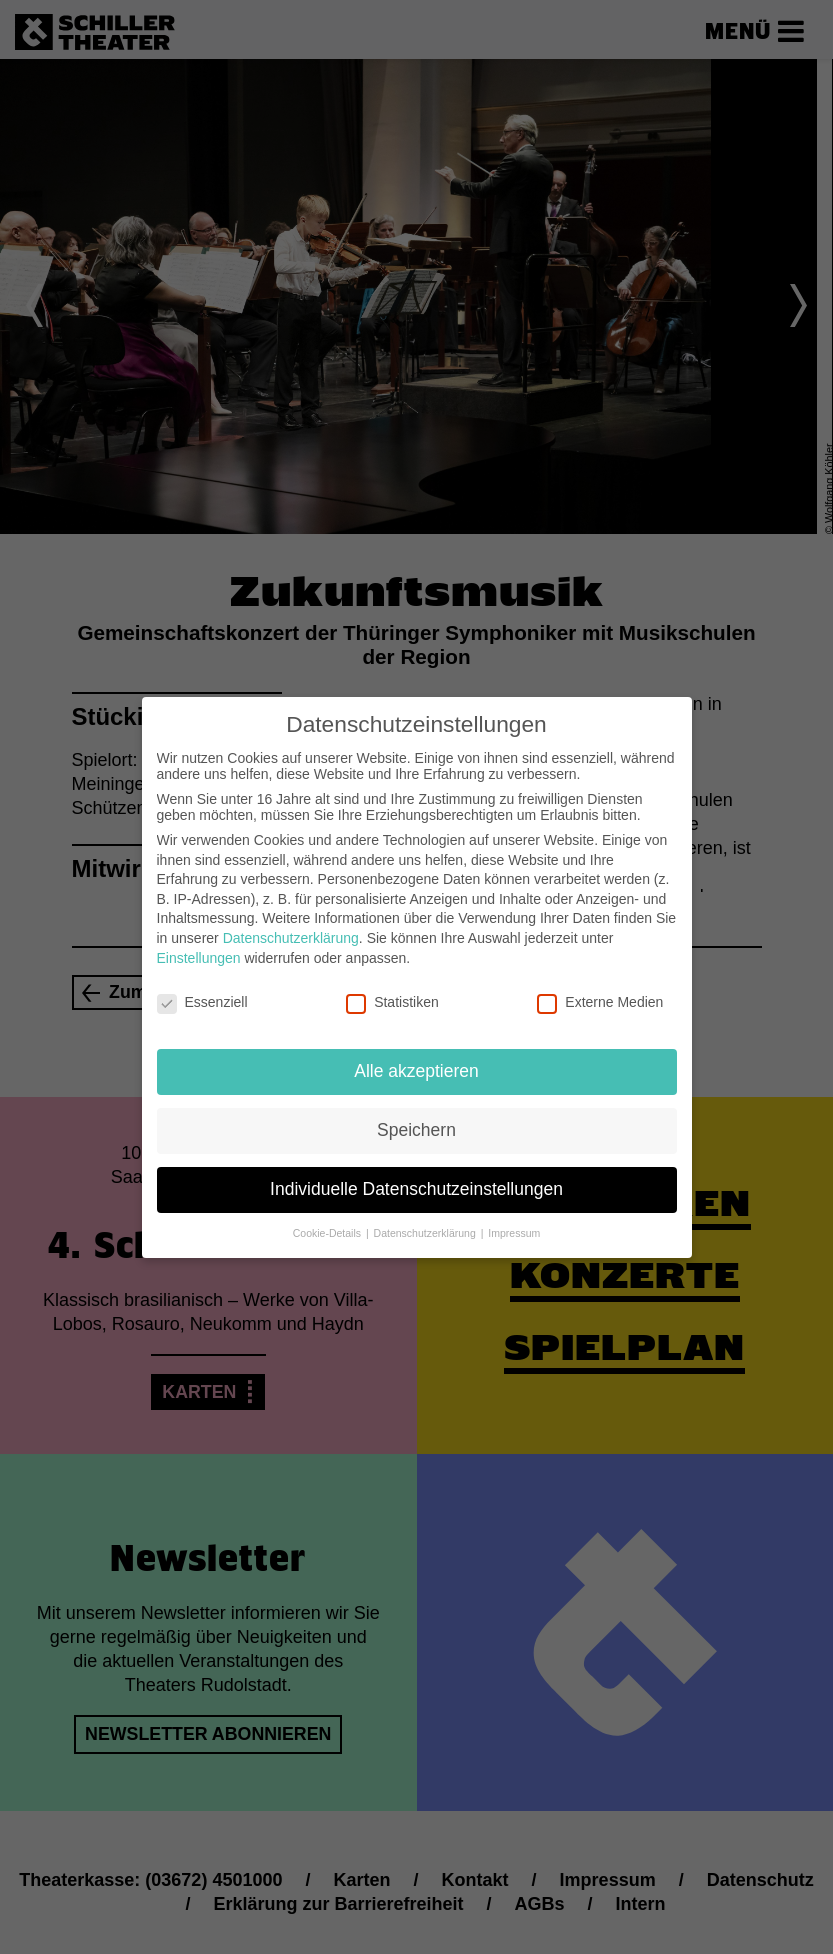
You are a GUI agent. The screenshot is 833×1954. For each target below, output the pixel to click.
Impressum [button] (514, 1233)
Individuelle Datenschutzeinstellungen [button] (416, 1189)
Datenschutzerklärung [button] (426, 1233)
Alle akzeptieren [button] (416, 1071)
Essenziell (202, 1002)
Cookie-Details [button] (328, 1233)
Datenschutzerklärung (291, 938)
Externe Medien (600, 1002)
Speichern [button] (416, 1130)
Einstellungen (199, 958)
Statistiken (392, 1002)
